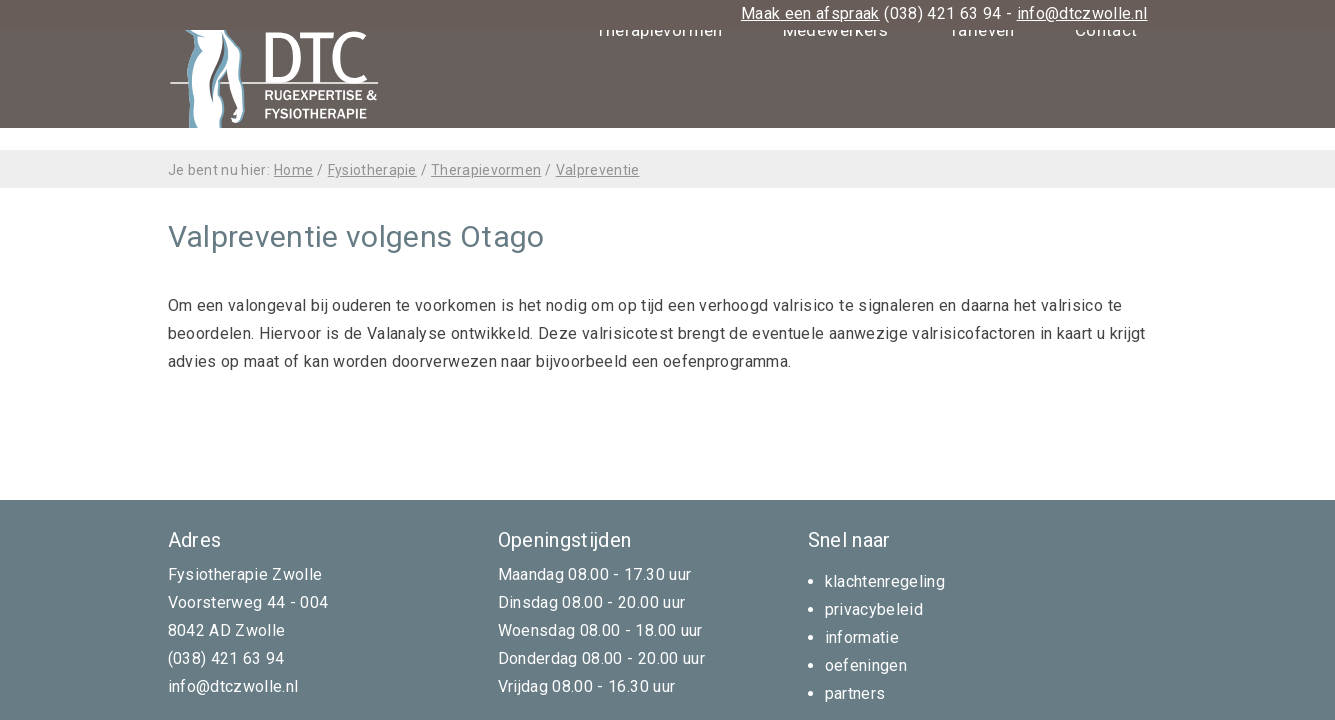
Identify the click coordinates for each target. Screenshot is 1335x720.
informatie (862, 637)
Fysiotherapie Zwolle (245, 574)
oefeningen (866, 665)
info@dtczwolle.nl (1082, 13)
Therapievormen (659, 125)
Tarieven (982, 125)
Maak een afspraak (810, 13)
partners (855, 693)
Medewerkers (836, 125)
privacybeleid (874, 609)
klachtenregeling (885, 581)
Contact (1106, 125)
